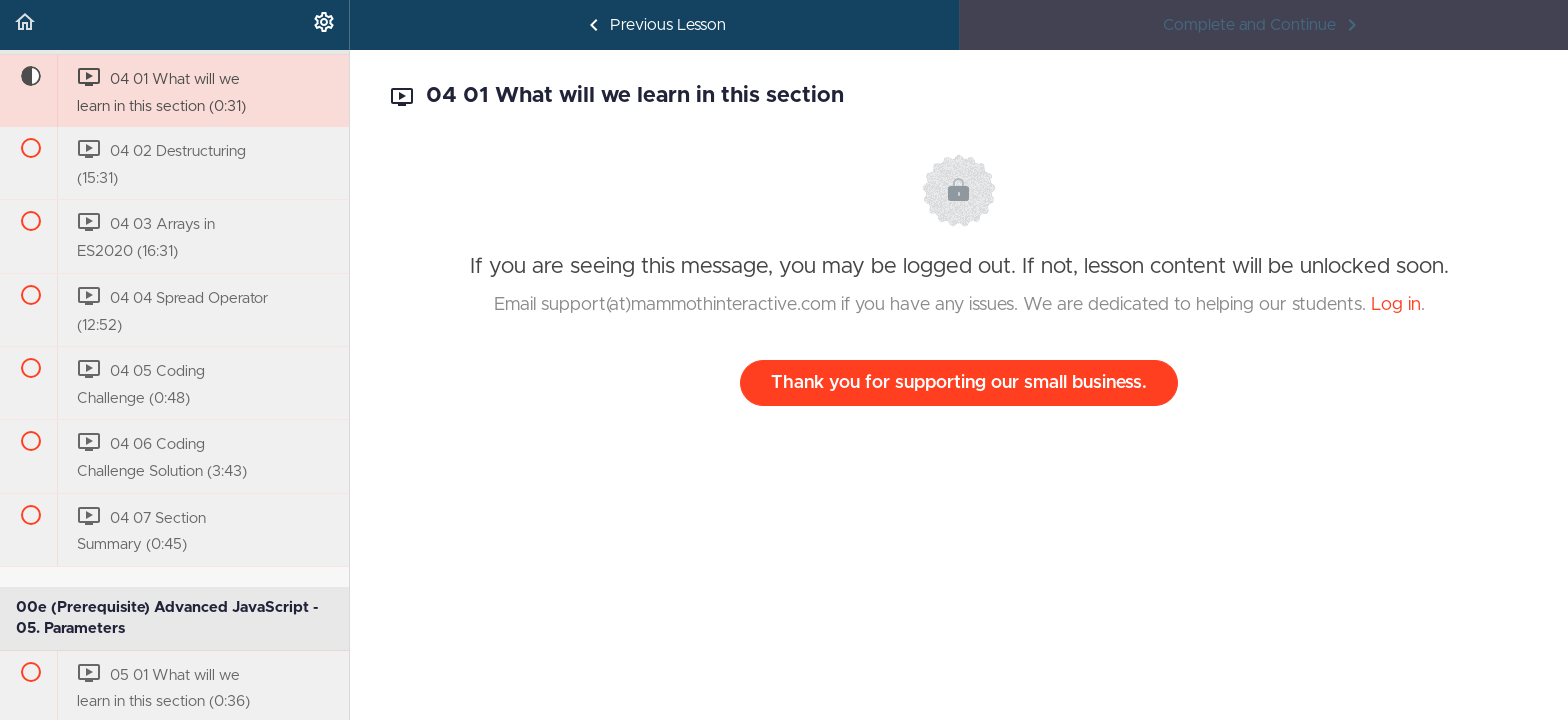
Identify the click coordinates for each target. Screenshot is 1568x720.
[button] (25, 25)
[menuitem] (324, 25)
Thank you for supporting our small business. (959, 383)
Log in (1396, 305)
